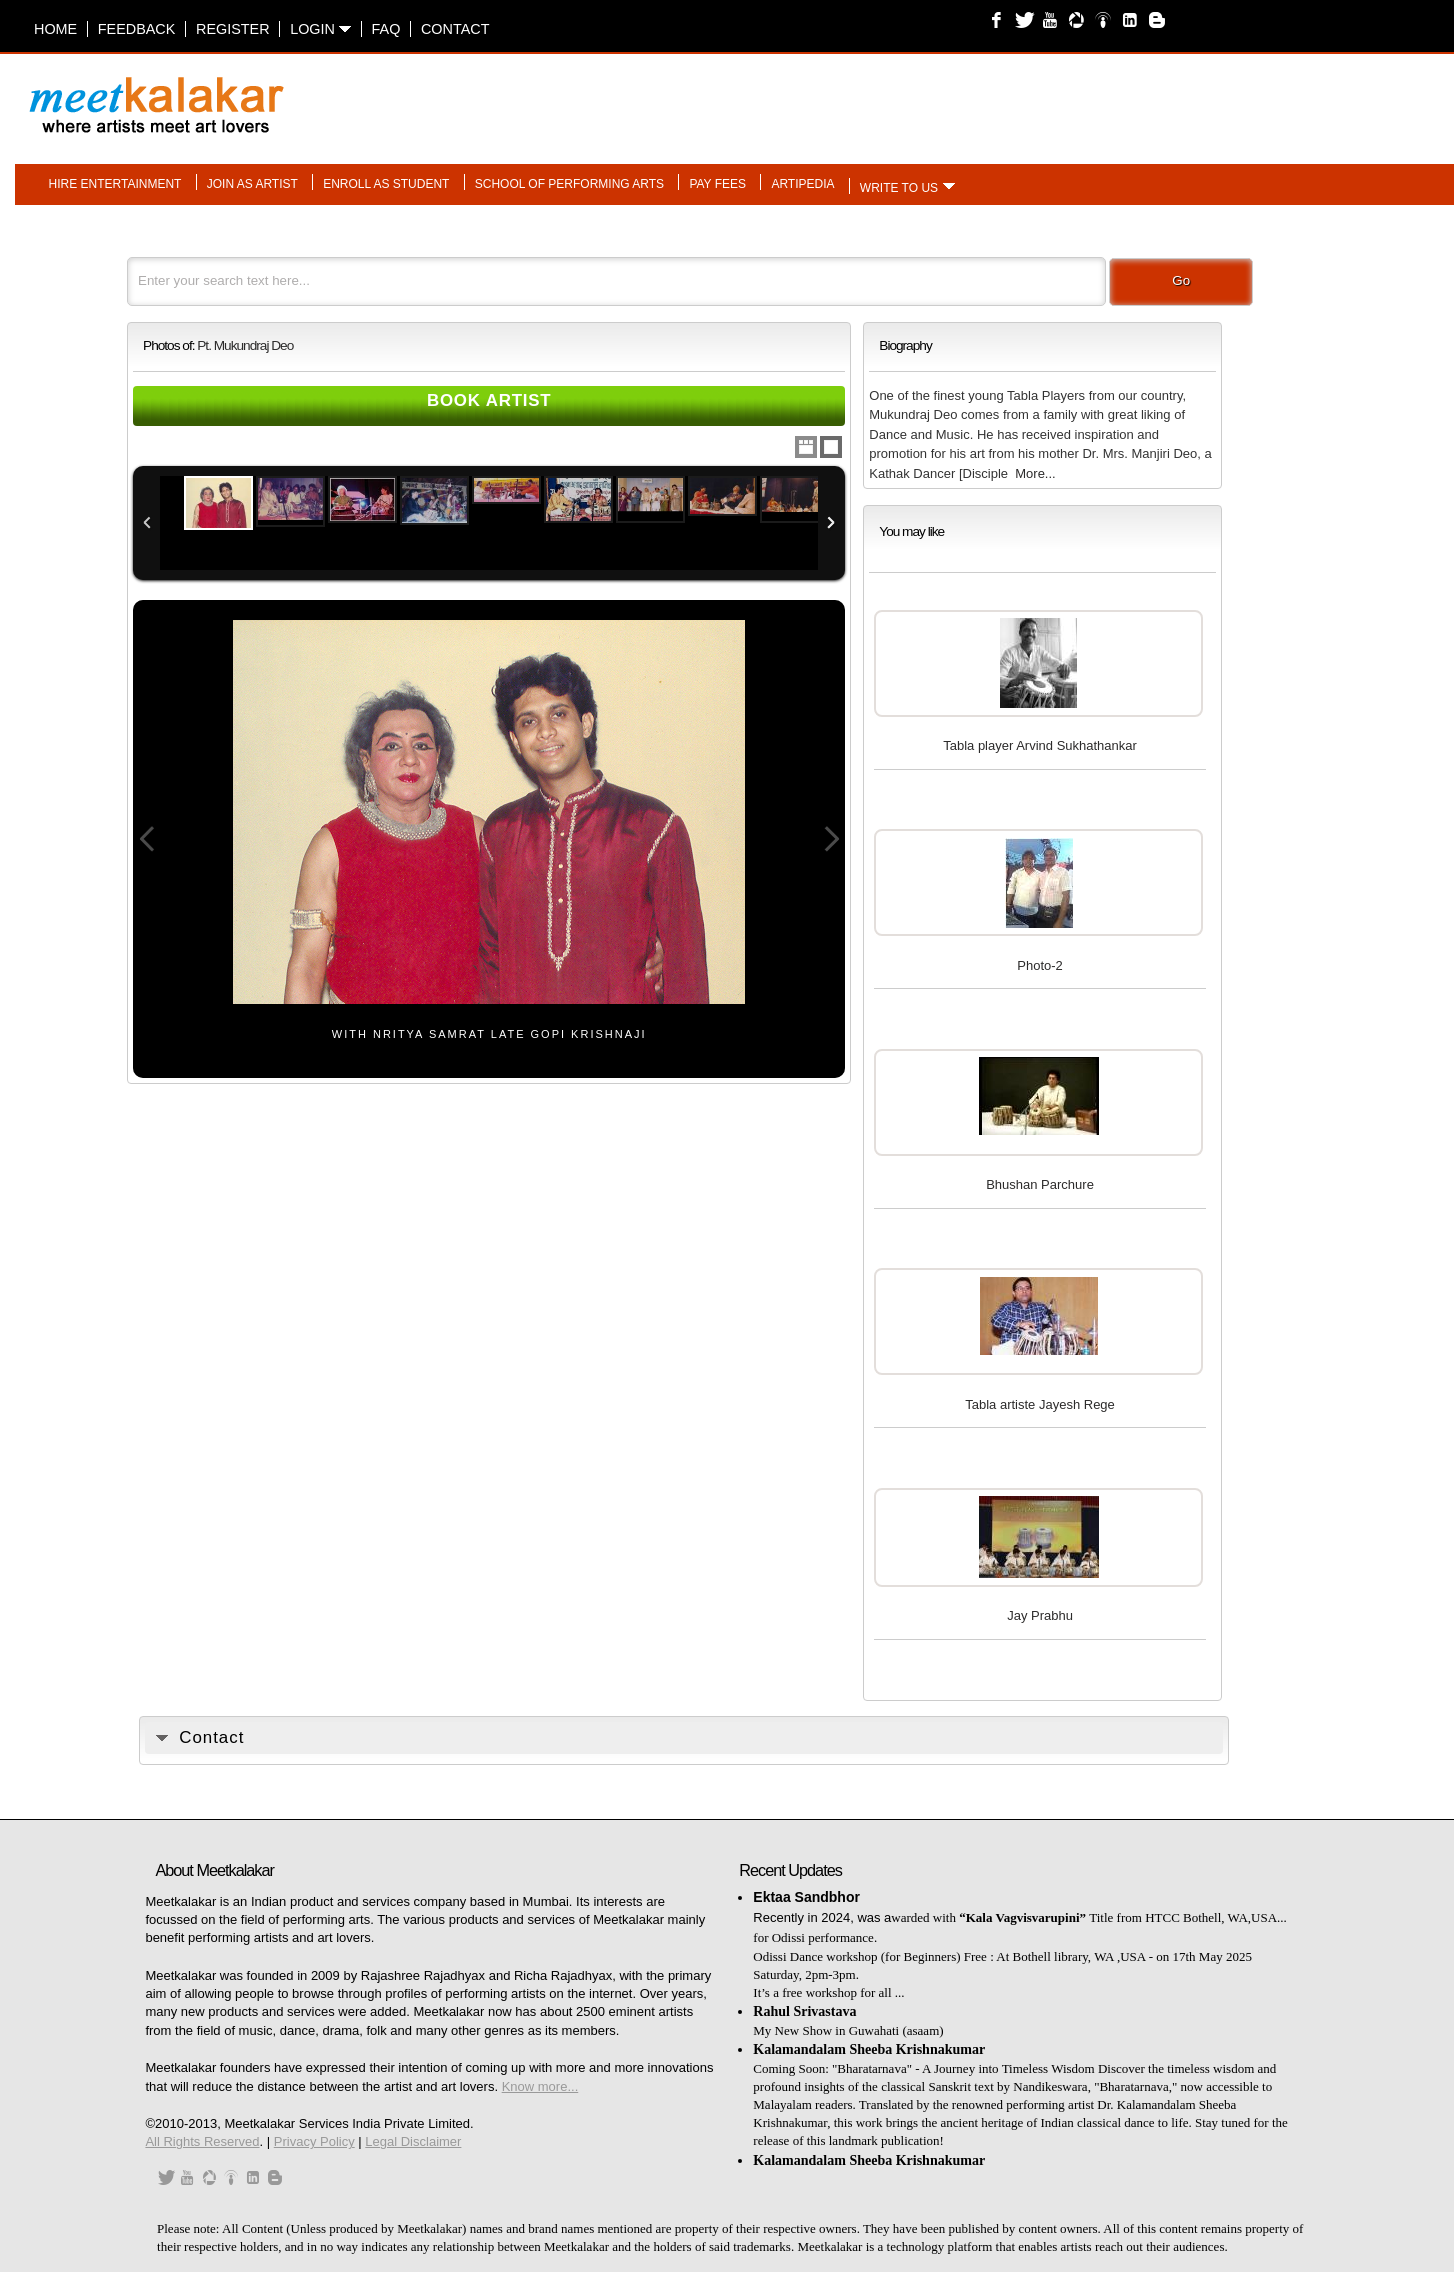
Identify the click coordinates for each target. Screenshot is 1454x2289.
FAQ (386, 29)
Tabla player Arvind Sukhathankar (1040, 745)
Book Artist (489, 400)
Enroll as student (386, 183)
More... (1035, 473)
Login (320, 29)
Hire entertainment (115, 183)
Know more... (540, 2086)
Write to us (899, 187)
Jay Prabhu (1040, 1615)
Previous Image (147, 839)
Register (233, 29)
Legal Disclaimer (413, 2141)
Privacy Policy (314, 2141)
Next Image (831, 839)
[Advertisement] (978, 95)
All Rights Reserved (202, 2141)
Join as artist (252, 183)
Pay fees (717, 183)
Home (55, 29)
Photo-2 (1040, 965)
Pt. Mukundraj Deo (245, 345)
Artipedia (802, 183)
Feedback (137, 29)
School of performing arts (569, 183)
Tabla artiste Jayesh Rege (1040, 1404)
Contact (455, 29)
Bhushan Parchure (1040, 1184)
